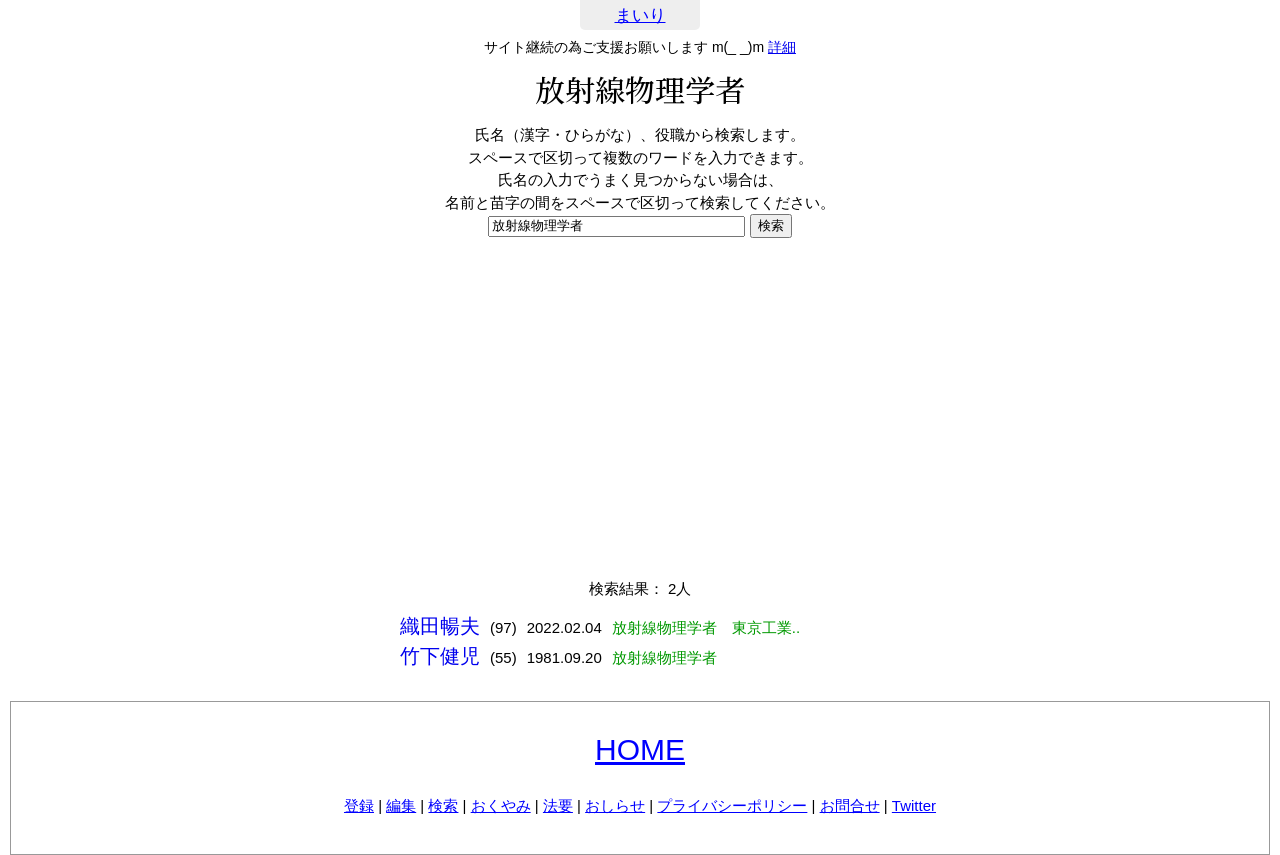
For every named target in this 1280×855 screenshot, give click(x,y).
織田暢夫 (440, 626)
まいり (640, 15)
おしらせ (615, 805)
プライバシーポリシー (732, 805)
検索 (443, 805)
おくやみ (501, 805)
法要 (558, 805)
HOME (640, 749)
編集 (401, 805)
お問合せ (850, 805)
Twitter (914, 805)
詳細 (782, 47)
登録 (359, 805)
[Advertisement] (640, 408)
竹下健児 (440, 656)
